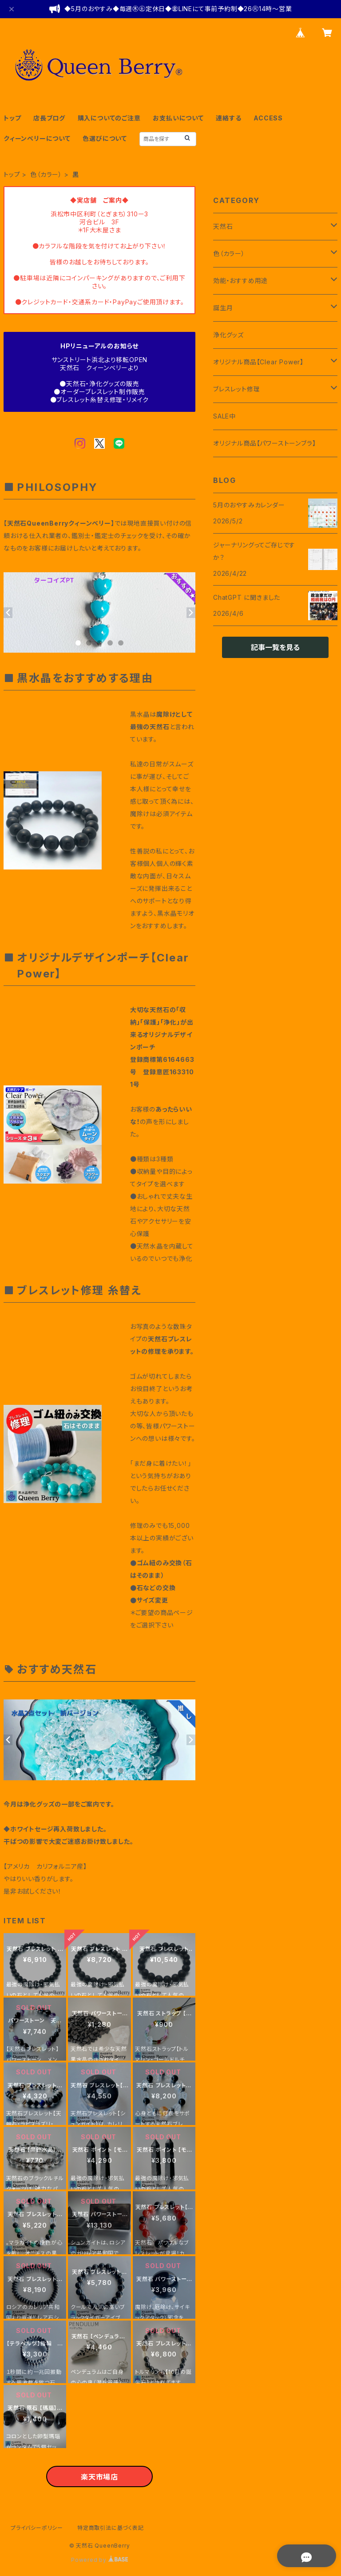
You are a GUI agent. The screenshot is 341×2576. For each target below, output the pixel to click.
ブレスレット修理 (236, 389)
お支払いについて (178, 118)
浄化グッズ (228, 335)
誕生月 (223, 307)
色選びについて (105, 138)
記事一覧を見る (275, 647)
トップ (12, 118)
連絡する (228, 118)
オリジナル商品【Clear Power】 (258, 362)
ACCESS (268, 118)
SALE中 (224, 416)
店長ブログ (49, 118)
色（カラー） (46, 174)
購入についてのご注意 (109, 118)
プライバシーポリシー (37, 2527)
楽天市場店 (99, 2476)
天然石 (223, 226)
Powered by (99, 2559)
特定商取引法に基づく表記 (110, 2527)
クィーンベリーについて (37, 138)
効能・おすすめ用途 (240, 280)
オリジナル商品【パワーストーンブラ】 (264, 443)
